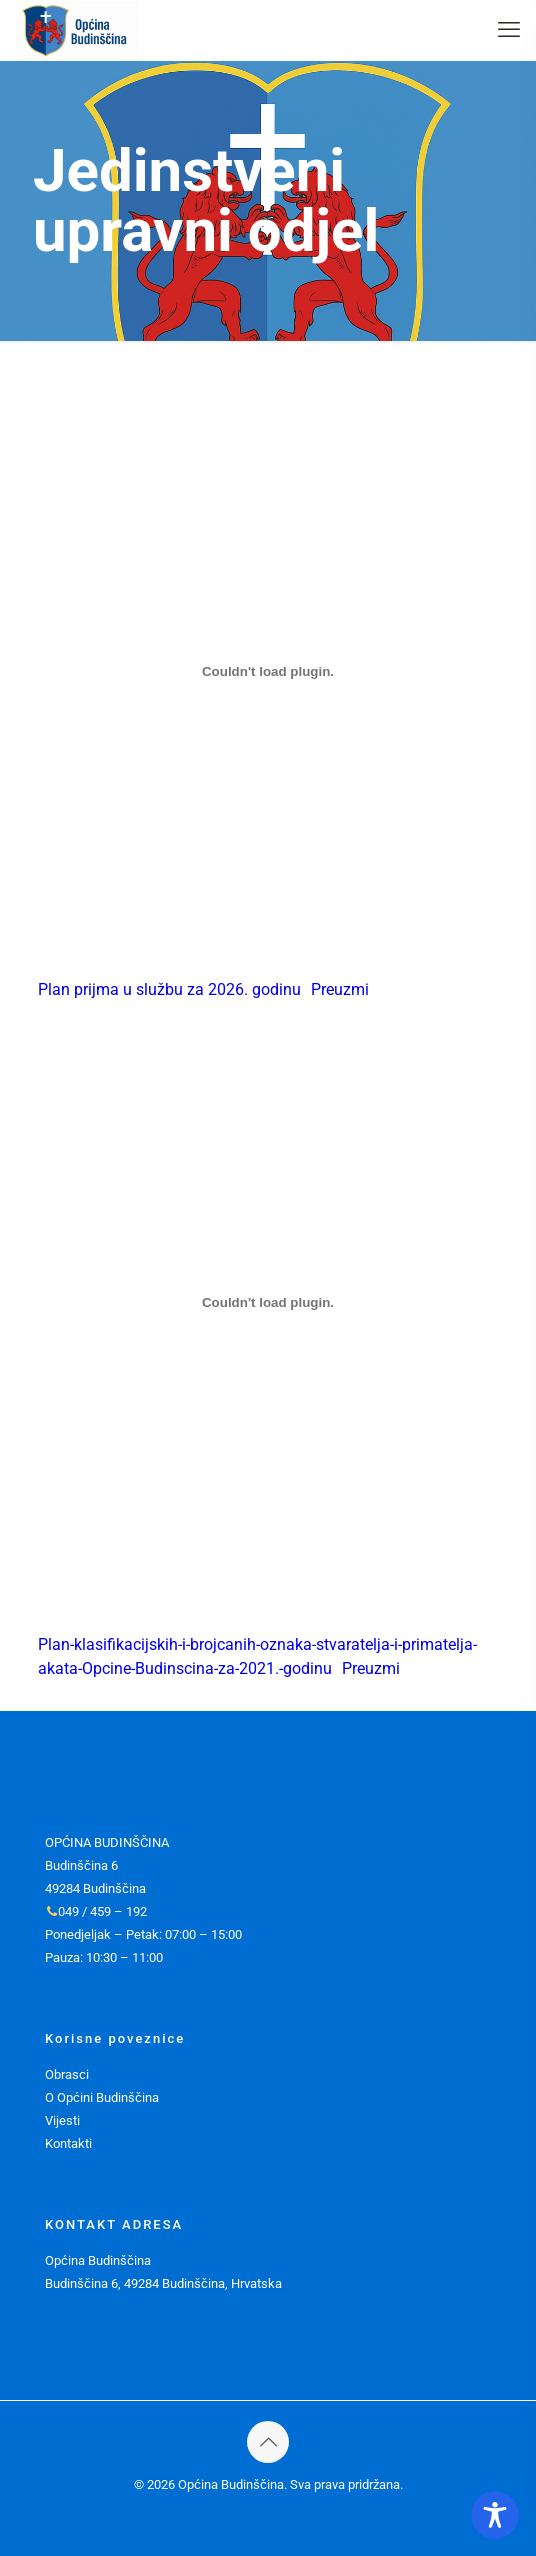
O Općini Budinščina (102, 2097)
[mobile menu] (509, 30)
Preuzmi (340, 989)
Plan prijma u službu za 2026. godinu (169, 989)
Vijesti (62, 2120)
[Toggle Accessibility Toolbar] (495, 2515)
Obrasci (67, 2074)
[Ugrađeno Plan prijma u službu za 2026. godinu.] (268, 671)
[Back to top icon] (268, 2442)
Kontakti (68, 2143)
